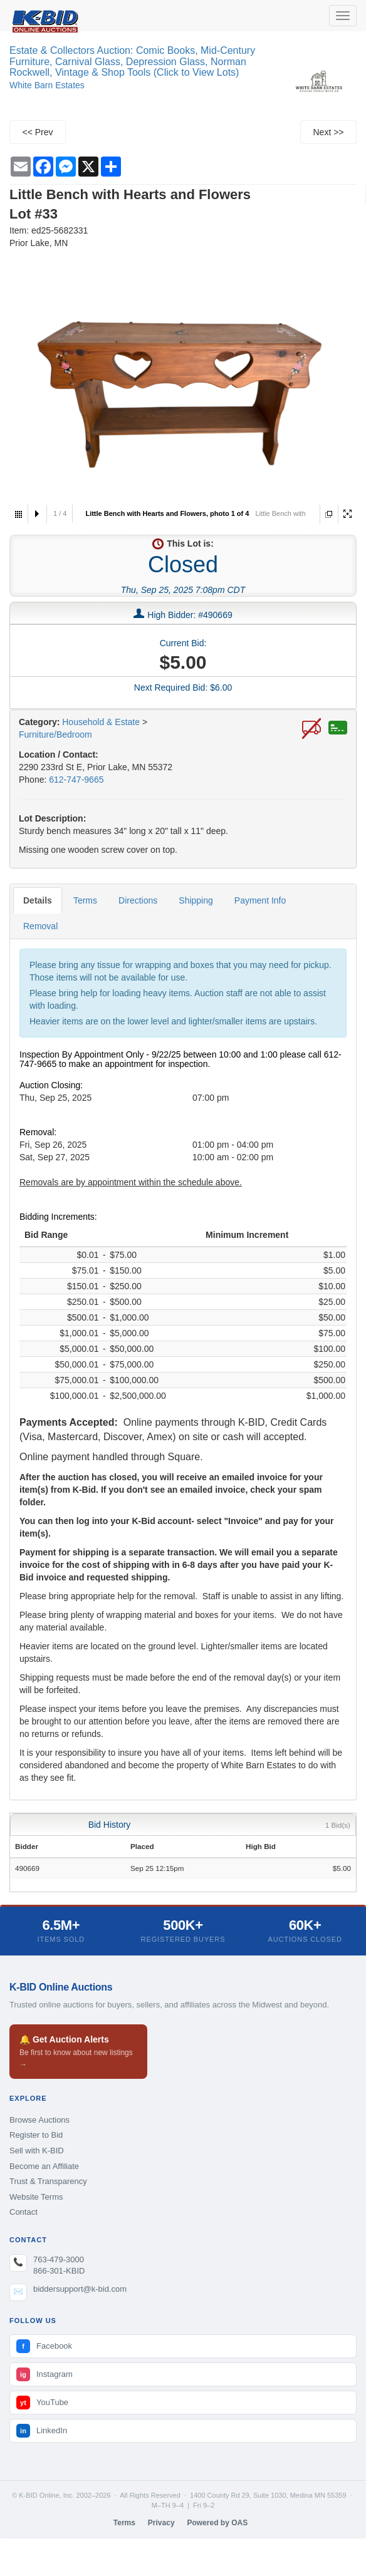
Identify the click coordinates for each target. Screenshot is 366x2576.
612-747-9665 (76, 780)
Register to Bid (36, 2135)
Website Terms (36, 2197)
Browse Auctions (39, 2120)
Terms (85, 900)
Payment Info (260, 900)
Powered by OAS (217, 2522)
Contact (23, 2212)
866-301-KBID (59, 2270)
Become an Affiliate (44, 2166)
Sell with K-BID (36, 2150)
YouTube (42, 2402)
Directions (137, 900)
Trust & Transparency (48, 2181)
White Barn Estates (47, 85)
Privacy (161, 2522)
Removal (40, 926)
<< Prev (37, 132)
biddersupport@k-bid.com (80, 2289)
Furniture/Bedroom (55, 734)
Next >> (328, 132)
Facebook (44, 2346)
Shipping (196, 900)
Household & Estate (102, 722)
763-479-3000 (58, 2259)
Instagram (44, 2374)
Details (37, 900)
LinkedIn (41, 2431)
